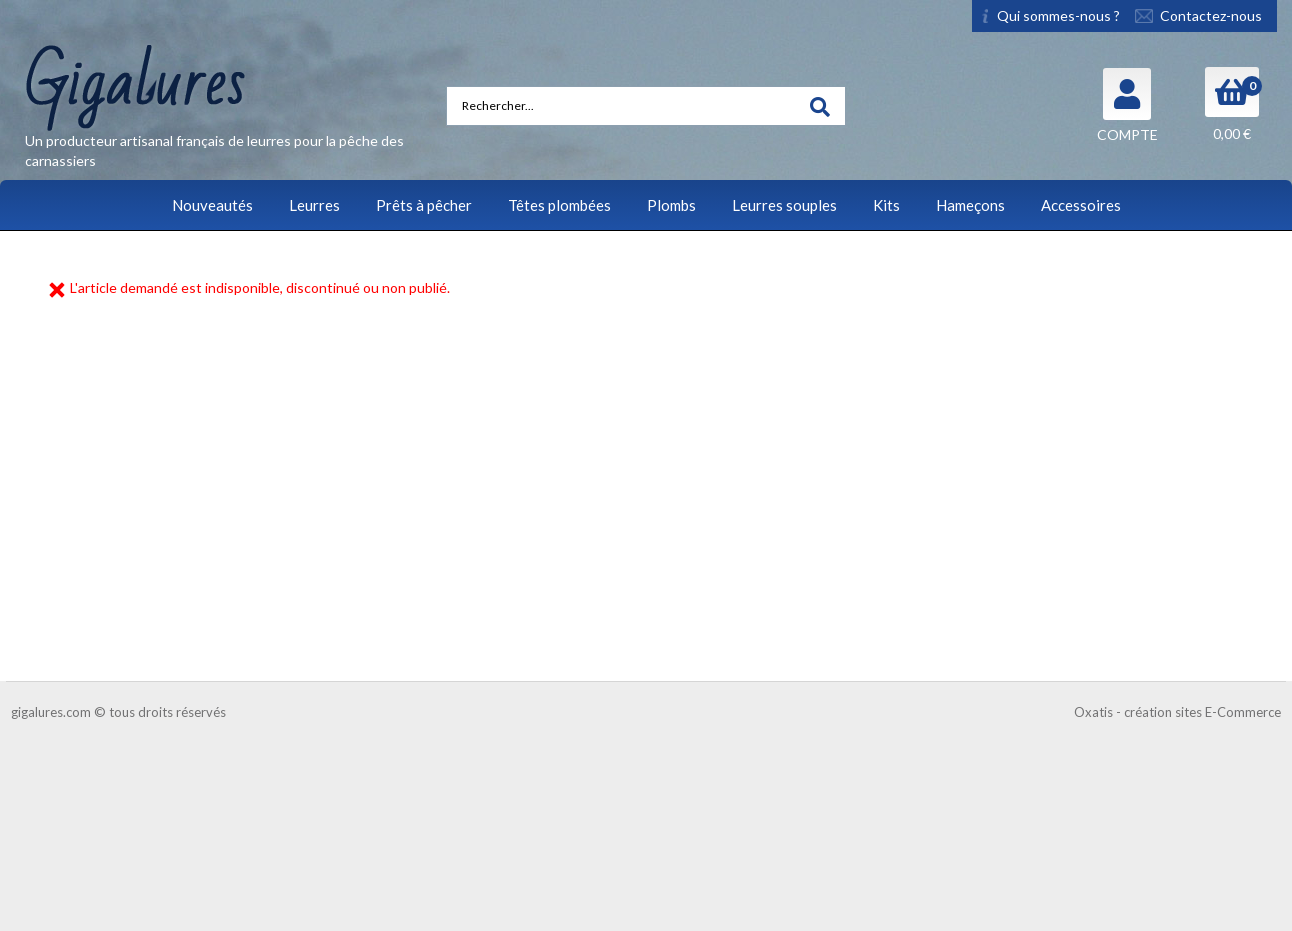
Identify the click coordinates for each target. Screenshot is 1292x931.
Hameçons (970, 205)
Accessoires (1081, 205)
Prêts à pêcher (424, 205)
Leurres (314, 205)
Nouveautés (212, 205)
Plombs (671, 205)
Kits (886, 205)
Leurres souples (784, 205)
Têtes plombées (559, 205)
